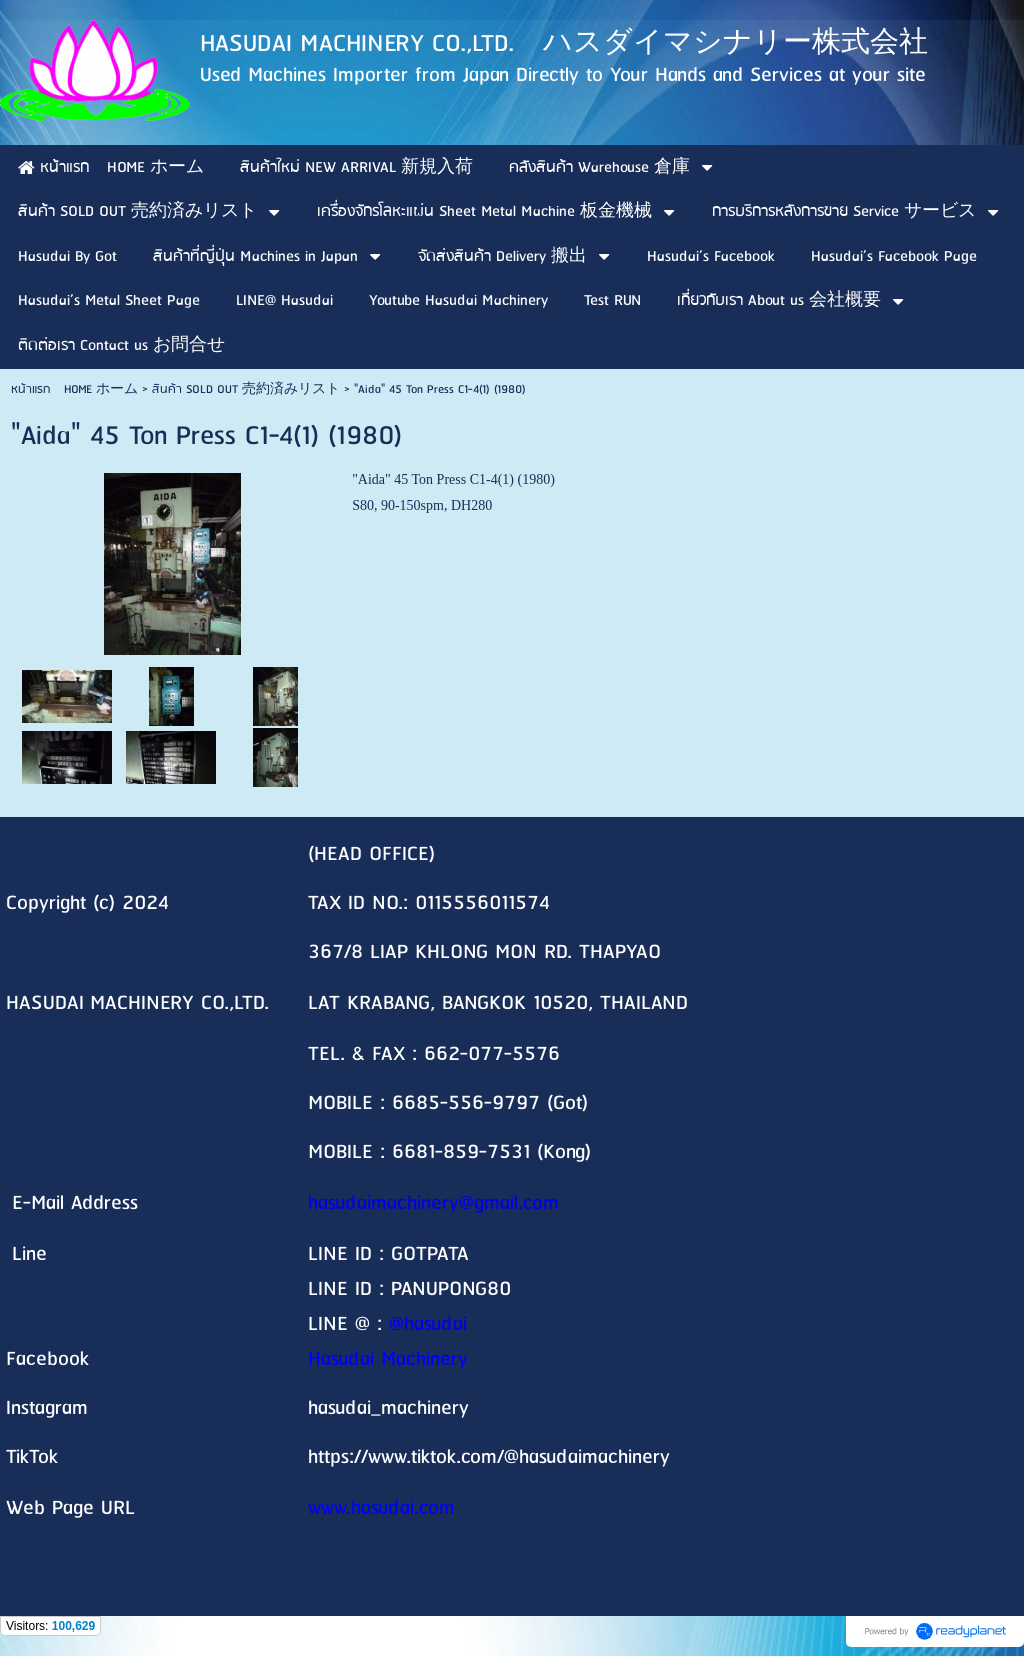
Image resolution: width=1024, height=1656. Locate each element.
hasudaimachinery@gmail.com (433, 1203)
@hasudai (428, 1324)
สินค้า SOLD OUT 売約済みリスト (246, 389)
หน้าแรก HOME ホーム (74, 389)
